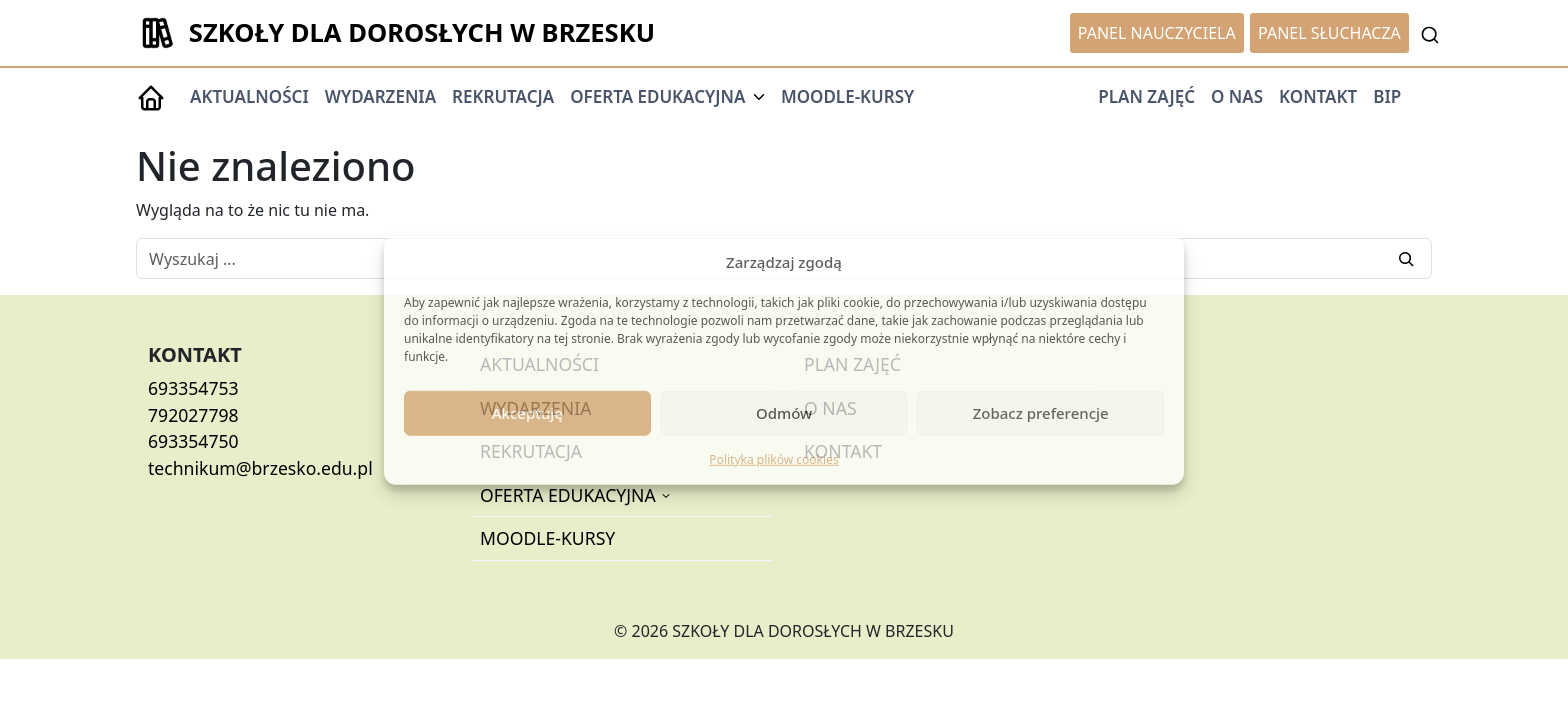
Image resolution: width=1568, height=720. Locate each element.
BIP (1387, 96)
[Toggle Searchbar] (1430, 33)
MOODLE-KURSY (847, 96)
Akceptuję (527, 413)
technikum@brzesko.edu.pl (260, 468)
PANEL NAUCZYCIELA (1157, 33)
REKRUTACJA (503, 96)
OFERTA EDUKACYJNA (570, 495)
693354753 (193, 388)
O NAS (1237, 96)
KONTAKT (1318, 96)
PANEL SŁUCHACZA (1329, 33)
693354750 (193, 441)
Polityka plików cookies (773, 458)
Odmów (784, 413)
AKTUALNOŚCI (249, 96)
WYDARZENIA (380, 96)
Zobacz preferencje (1041, 413)
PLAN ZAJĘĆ (1146, 96)
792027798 (193, 415)
